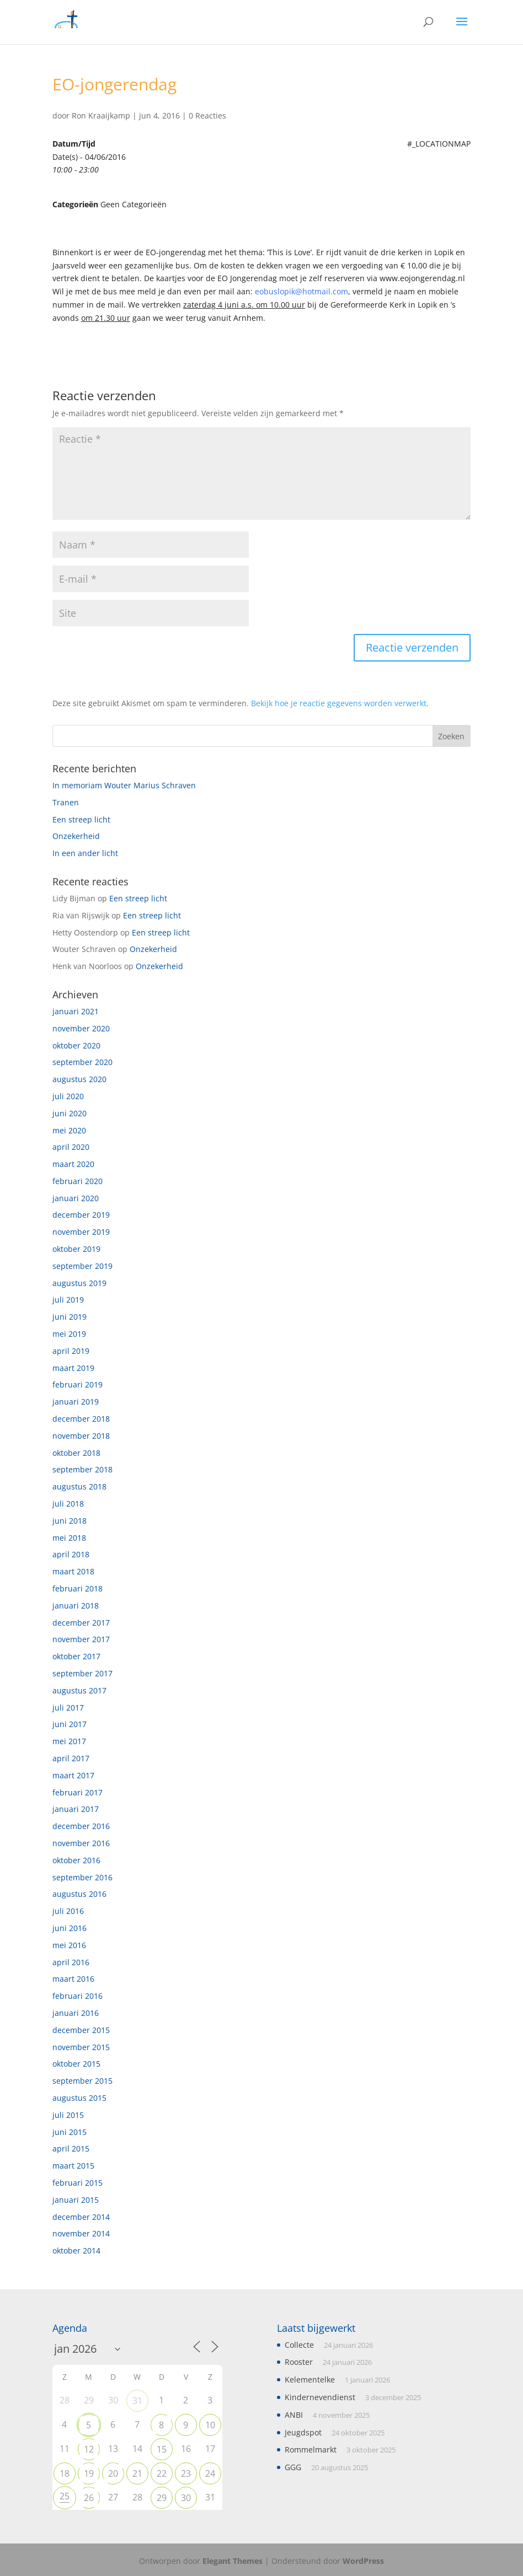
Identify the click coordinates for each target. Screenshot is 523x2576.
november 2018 (81, 1435)
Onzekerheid (76, 836)
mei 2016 (69, 1945)
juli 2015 (68, 2115)
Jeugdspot (303, 2432)
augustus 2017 (79, 1690)
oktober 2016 (76, 1860)
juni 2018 (69, 1520)
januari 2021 (75, 1011)
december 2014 (81, 2217)
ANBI (294, 2415)
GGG (293, 2467)
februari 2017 (77, 1792)
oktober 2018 (76, 1453)
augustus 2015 (79, 2098)
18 (65, 2473)
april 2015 (70, 2148)
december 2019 (81, 1214)
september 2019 (82, 1266)
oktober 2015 (76, 2063)
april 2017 (70, 1758)
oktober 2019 (76, 1249)
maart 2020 (73, 1164)
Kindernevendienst (320, 2397)
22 (162, 2473)
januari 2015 (75, 2200)
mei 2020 (69, 1130)
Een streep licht (81, 819)
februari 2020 (77, 1181)
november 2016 (81, 1843)
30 (186, 2498)
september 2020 (82, 1062)
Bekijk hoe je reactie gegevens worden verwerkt (338, 703)
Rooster (299, 2362)
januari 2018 (75, 1605)
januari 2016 (75, 2013)
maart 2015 (73, 2165)
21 (137, 2473)
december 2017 (81, 1622)
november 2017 (81, 1639)
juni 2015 (69, 2132)
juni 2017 (69, 1724)
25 (65, 2496)
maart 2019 (73, 1368)
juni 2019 (69, 1316)
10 (210, 2425)
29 (162, 2498)
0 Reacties (207, 115)
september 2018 (82, 1469)
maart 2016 (73, 1978)
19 (89, 2473)
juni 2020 (69, 1113)
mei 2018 (69, 1537)
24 (210, 2473)
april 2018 (70, 1554)
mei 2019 (69, 1334)
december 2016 (81, 1826)
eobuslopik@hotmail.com (301, 291)
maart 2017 (73, 1775)
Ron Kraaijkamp (101, 115)
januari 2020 (75, 1198)
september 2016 (82, 1877)
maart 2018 (73, 1571)
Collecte (299, 2345)
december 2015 (81, 2030)
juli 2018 (68, 1503)
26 (89, 2498)
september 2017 (82, 1673)
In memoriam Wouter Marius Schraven (124, 785)
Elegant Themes (232, 2561)
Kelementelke (310, 2379)
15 (162, 2449)
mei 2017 (69, 1741)
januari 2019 (75, 1401)
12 (89, 2449)
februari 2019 (77, 1384)
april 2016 (70, 1962)
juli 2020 (68, 1096)
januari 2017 (75, 1809)
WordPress (363, 2561)
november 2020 (81, 1028)
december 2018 (81, 1418)
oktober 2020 (76, 1045)
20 (113, 2473)
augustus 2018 (79, 1486)
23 (186, 2473)
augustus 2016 (79, 1894)
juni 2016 (69, 1928)
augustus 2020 (79, 1079)
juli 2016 (68, 1911)
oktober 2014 (76, 2250)
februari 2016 (77, 1996)
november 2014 (81, 2233)
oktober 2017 (76, 1656)
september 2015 (82, 2080)
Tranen (65, 802)
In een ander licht (85, 853)
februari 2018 (77, 1588)
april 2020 (70, 1147)
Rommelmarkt (311, 2449)
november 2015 (81, 2047)
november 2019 (81, 1232)
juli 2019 (68, 1299)
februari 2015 (77, 2182)
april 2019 (70, 1351)
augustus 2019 (79, 1283)
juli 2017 (68, 1707)
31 (137, 2401)
